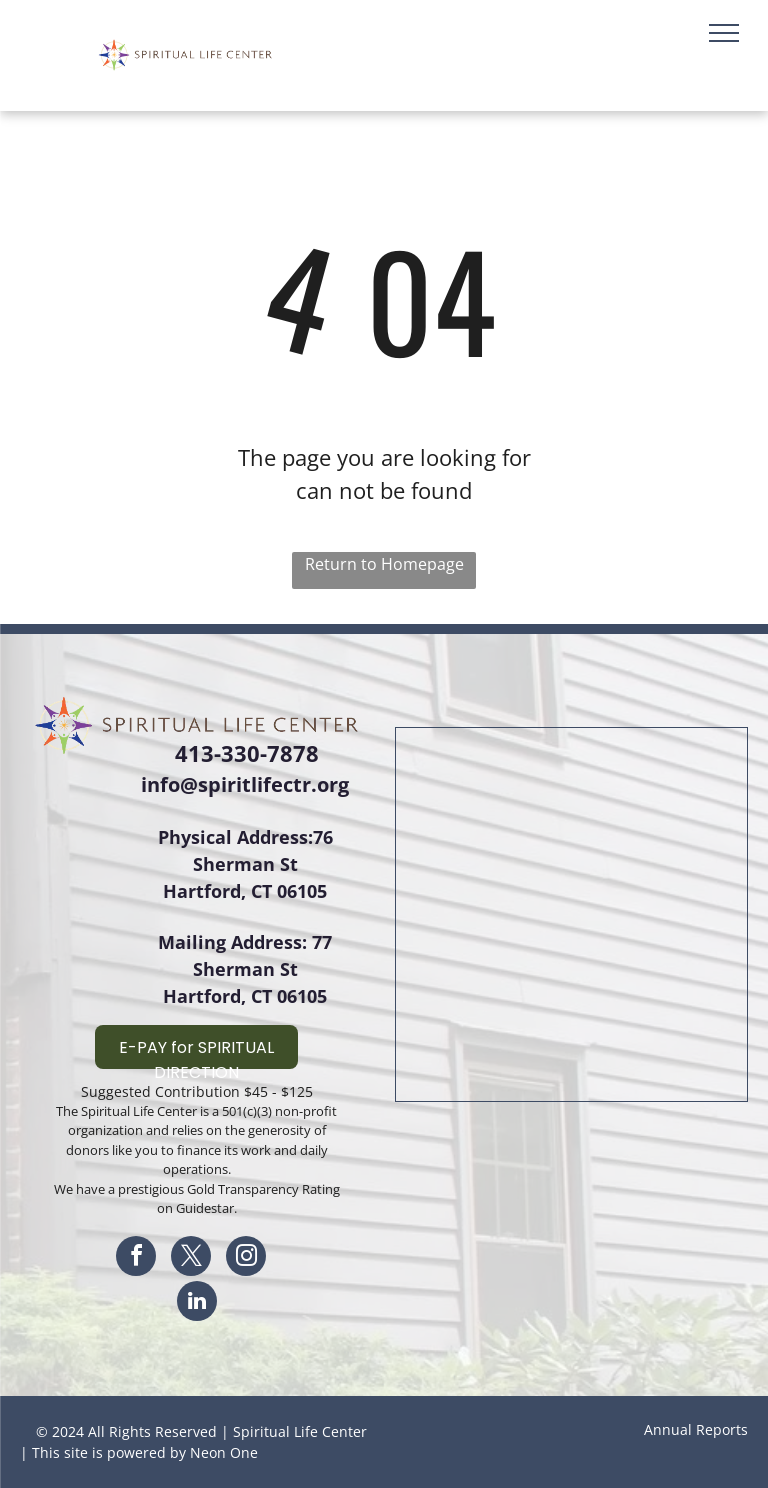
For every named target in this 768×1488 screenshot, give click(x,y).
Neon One (224, 1452)
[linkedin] (197, 1303)
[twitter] (191, 1258)
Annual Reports (696, 1429)
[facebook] (136, 1258)
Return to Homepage (384, 564)
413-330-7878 (247, 753)
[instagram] (246, 1258)
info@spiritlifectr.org (245, 784)
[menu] (724, 33)
